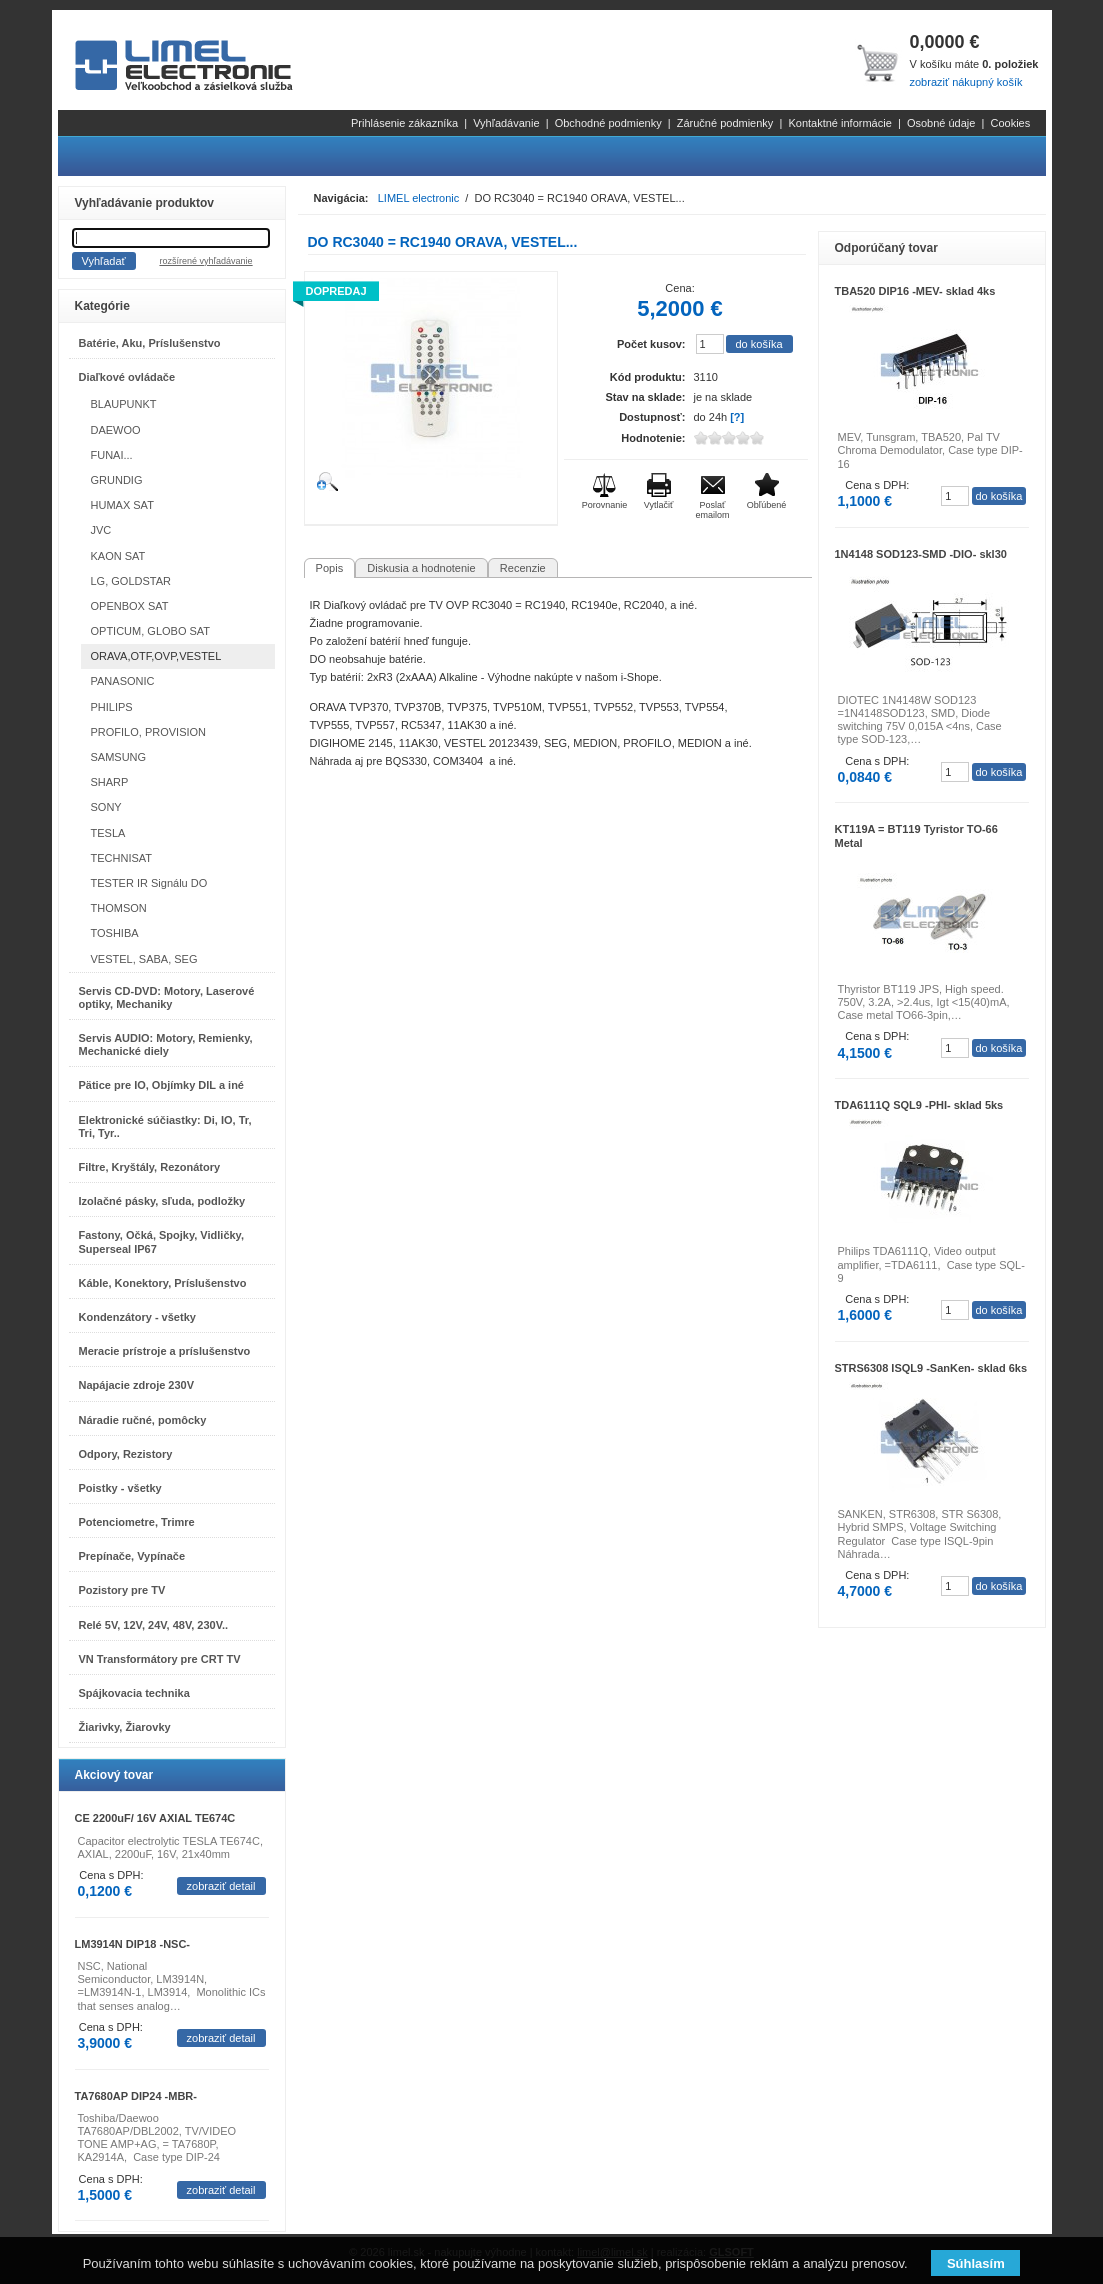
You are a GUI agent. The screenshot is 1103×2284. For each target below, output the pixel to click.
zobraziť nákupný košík (965, 82)
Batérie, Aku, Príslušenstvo (150, 343)
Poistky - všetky (120, 1488)
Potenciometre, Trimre (137, 1522)
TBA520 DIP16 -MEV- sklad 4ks (915, 291)
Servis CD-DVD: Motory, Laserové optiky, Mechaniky (167, 997)
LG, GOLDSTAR (131, 581)
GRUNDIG (117, 480)
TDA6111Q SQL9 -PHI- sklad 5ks (919, 1105)
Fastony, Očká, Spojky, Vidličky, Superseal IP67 (161, 1241)
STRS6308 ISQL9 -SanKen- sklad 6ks (931, 1368)
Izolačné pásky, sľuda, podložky (162, 1201)
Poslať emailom (712, 510)
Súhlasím (976, 2263)
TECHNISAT (122, 858)
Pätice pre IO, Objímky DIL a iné (161, 1085)
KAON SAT (118, 556)
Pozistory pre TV (122, 1590)
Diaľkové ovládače (127, 377)
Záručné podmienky (725, 123)
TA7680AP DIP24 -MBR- (136, 2096)
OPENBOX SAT (130, 606)
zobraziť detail (221, 1886)
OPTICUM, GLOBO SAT (151, 631)
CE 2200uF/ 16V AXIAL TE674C (155, 1818)
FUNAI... (112, 455)
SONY (106, 807)
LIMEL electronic (419, 198)
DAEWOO (116, 430)
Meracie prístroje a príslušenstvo (165, 1351)
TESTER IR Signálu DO (149, 883)
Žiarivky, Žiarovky (125, 1727)
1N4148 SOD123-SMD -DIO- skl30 (921, 554)
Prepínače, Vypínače (132, 1556)
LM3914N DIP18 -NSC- (133, 1944)
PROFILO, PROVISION (149, 732)
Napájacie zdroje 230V (137, 1385)
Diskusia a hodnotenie (421, 568)
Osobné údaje (941, 123)
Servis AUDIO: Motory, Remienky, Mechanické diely (166, 1044)
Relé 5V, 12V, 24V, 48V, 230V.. (154, 1625)
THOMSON (119, 908)
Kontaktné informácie (839, 123)
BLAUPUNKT (124, 404)
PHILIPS (112, 707)
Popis (330, 568)
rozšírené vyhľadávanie (205, 261)
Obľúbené (767, 505)
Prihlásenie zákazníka (404, 123)
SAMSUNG (119, 757)
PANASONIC (123, 681)
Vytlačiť (659, 505)
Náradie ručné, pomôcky (143, 1420)
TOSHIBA (115, 933)
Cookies (1010, 123)
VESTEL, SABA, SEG (144, 959)
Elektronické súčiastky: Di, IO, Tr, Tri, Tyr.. (165, 1126)
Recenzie (523, 568)
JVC (101, 530)
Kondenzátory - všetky (137, 1317)
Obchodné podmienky (608, 123)
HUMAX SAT (122, 505)
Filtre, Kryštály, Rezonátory (150, 1167)
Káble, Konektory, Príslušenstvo (163, 1283)
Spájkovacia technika (134, 1693)
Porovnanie (605, 505)
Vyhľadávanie (506, 123)
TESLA (108, 833)
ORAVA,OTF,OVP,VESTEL (156, 656)
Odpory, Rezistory (126, 1454)
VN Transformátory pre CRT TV (160, 1659)
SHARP (110, 782)
